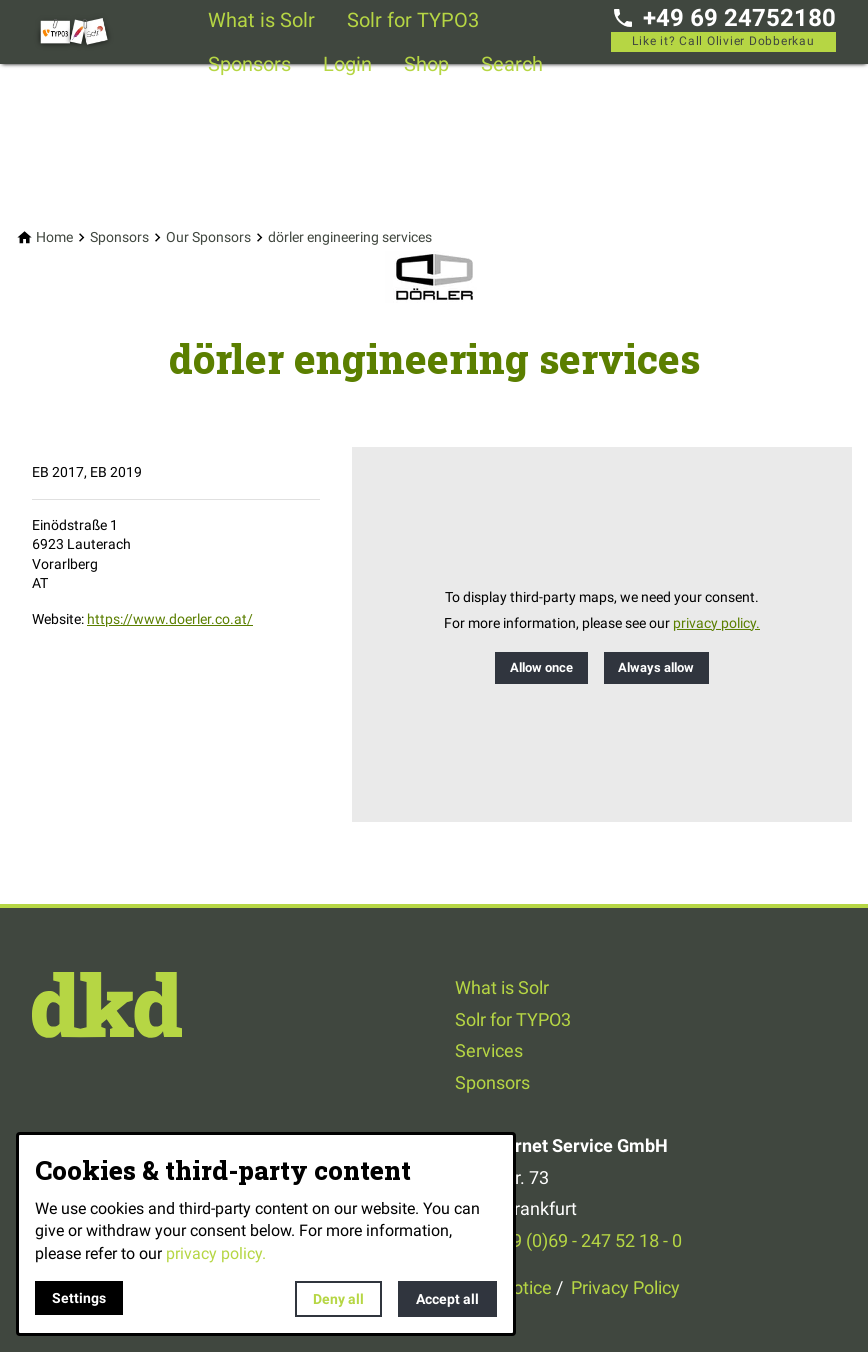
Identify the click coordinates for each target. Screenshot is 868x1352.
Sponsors (249, 64)
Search (512, 64)
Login (347, 64)
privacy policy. (716, 623)
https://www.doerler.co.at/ (170, 619)
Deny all (338, 1299)
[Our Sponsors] (208, 237)
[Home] (54, 237)
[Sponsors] (119, 237)
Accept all (447, 1299)
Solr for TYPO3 (413, 20)
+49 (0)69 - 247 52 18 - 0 (587, 1240)
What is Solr (261, 20)
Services (489, 1050)
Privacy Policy (625, 1287)
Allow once (541, 667)
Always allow (656, 667)
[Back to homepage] (112, 32)
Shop (426, 64)
